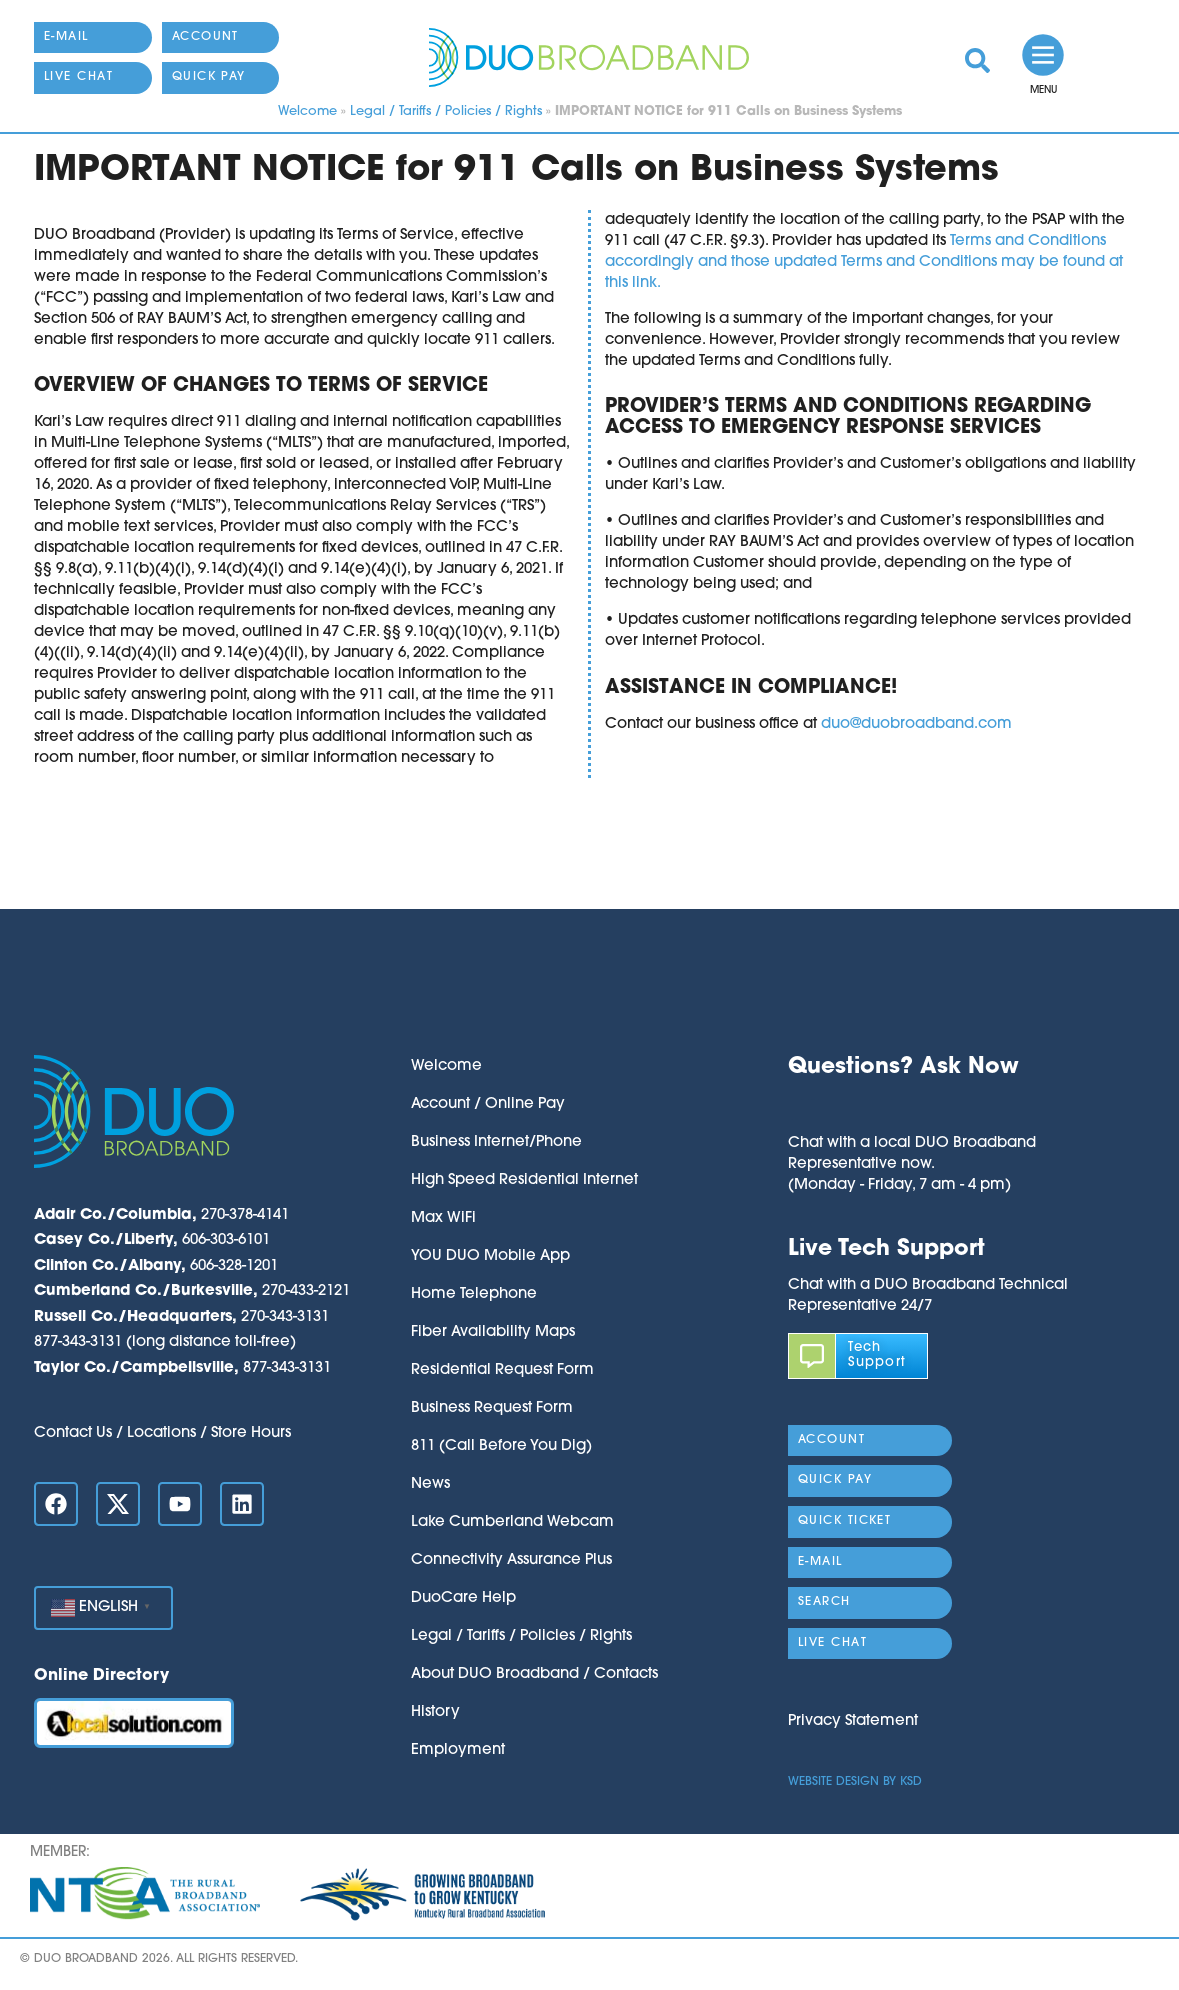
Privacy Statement (853, 1721)
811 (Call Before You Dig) (501, 1446)
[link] (977, 60)
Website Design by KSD (855, 1782)
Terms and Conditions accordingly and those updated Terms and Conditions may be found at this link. (864, 262)
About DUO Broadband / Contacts (534, 1674)
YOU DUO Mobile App (490, 1256)
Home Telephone (474, 1294)
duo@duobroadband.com (916, 724)
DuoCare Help (463, 1598)
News (430, 1484)
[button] (912, 1107)
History (435, 1712)
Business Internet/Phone (496, 1142)
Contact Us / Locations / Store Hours (162, 1433)
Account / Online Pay (488, 1104)
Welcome (307, 111)
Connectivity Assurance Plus (511, 1560)
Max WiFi (443, 1218)
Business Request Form (492, 1408)
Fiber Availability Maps (493, 1332)
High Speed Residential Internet (524, 1180)
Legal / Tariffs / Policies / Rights (446, 111)
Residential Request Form (502, 1370)
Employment (458, 1750)
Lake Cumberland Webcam (512, 1522)
